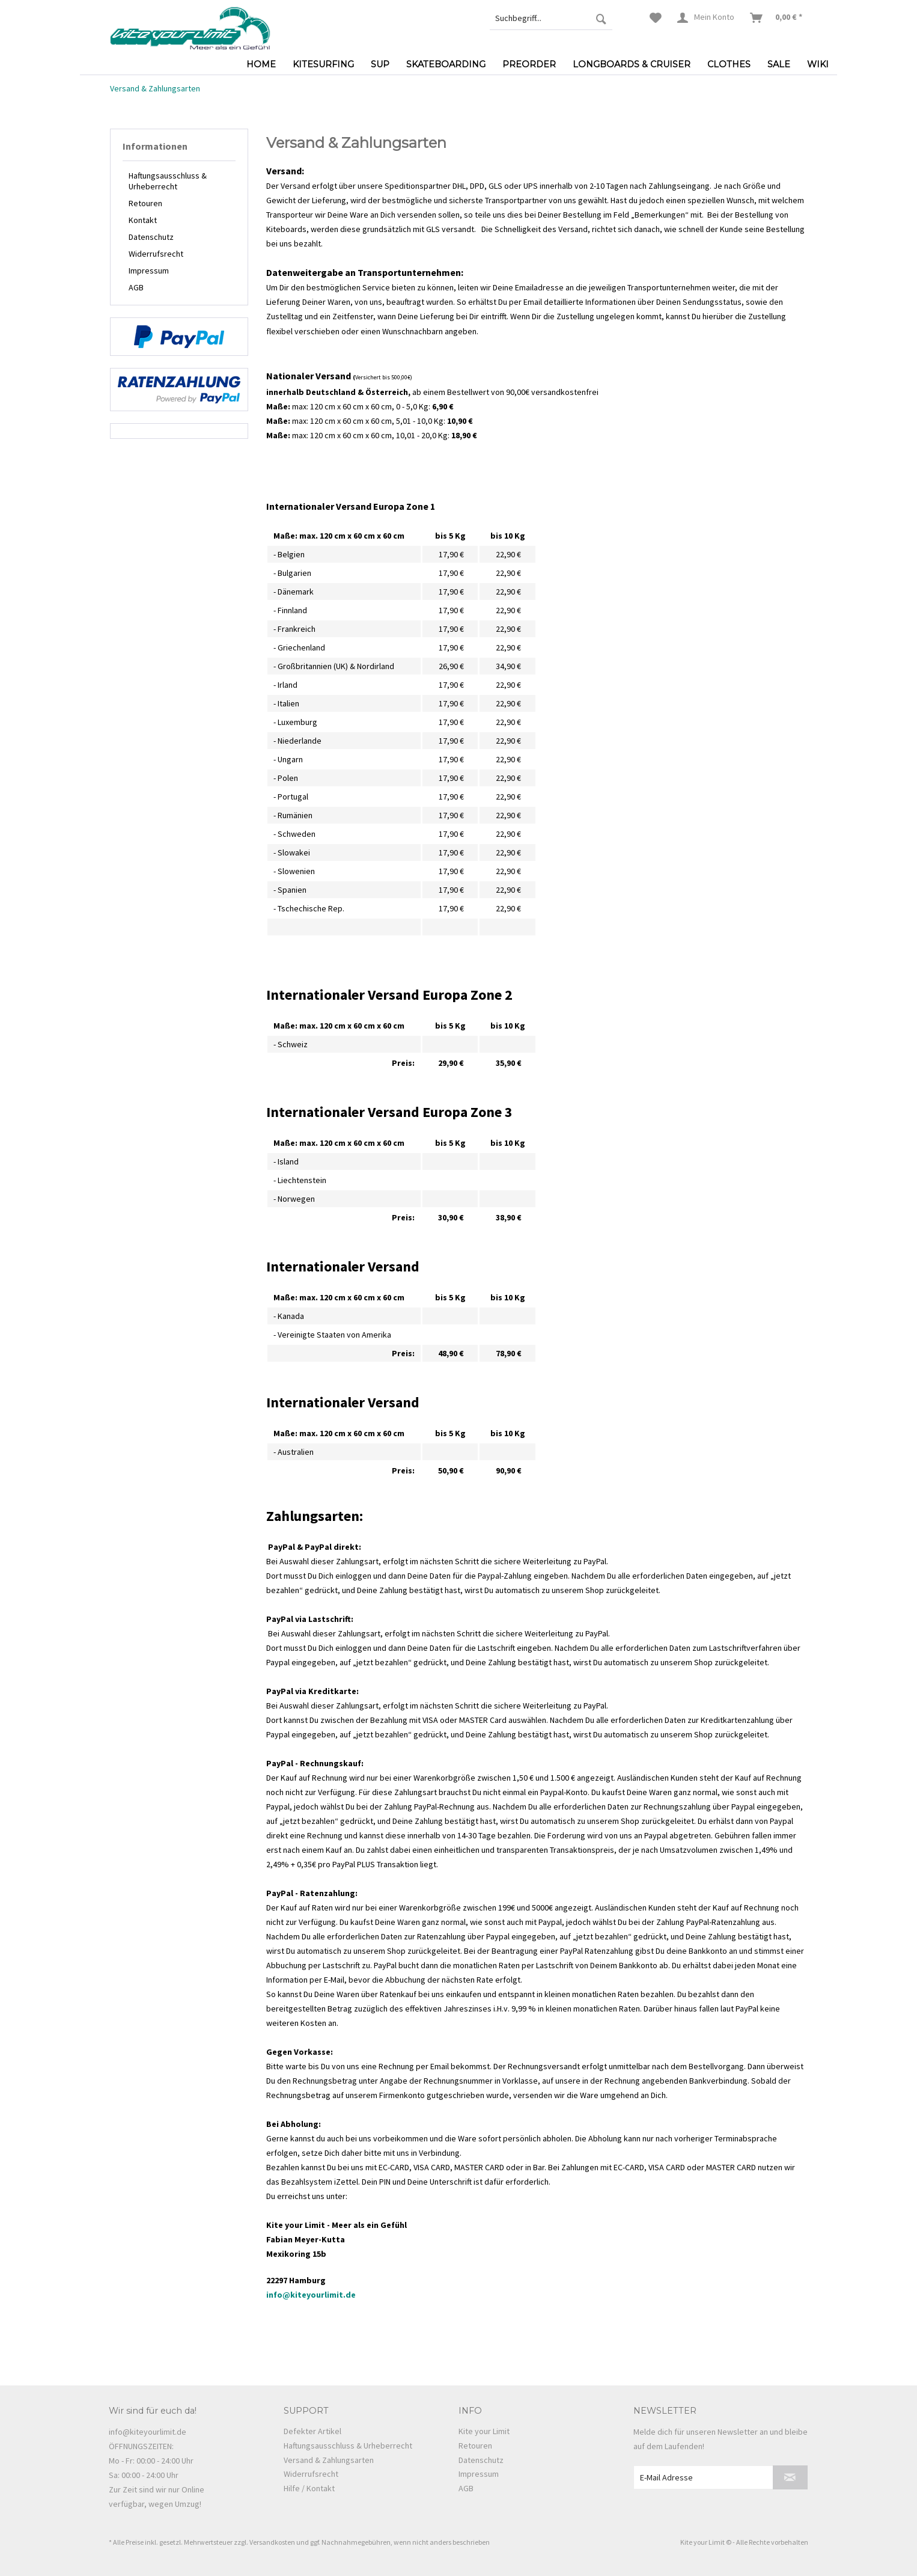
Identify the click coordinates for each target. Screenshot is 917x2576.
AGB (136, 287)
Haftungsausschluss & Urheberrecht (168, 181)
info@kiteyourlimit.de (311, 2294)
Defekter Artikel (312, 2431)
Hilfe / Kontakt (309, 2488)
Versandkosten (272, 2542)
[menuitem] (551, 18)
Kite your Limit (484, 2431)
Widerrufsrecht (156, 253)
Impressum (149, 270)
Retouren (145, 203)
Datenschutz (151, 236)
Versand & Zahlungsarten (329, 2460)
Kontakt (143, 220)
